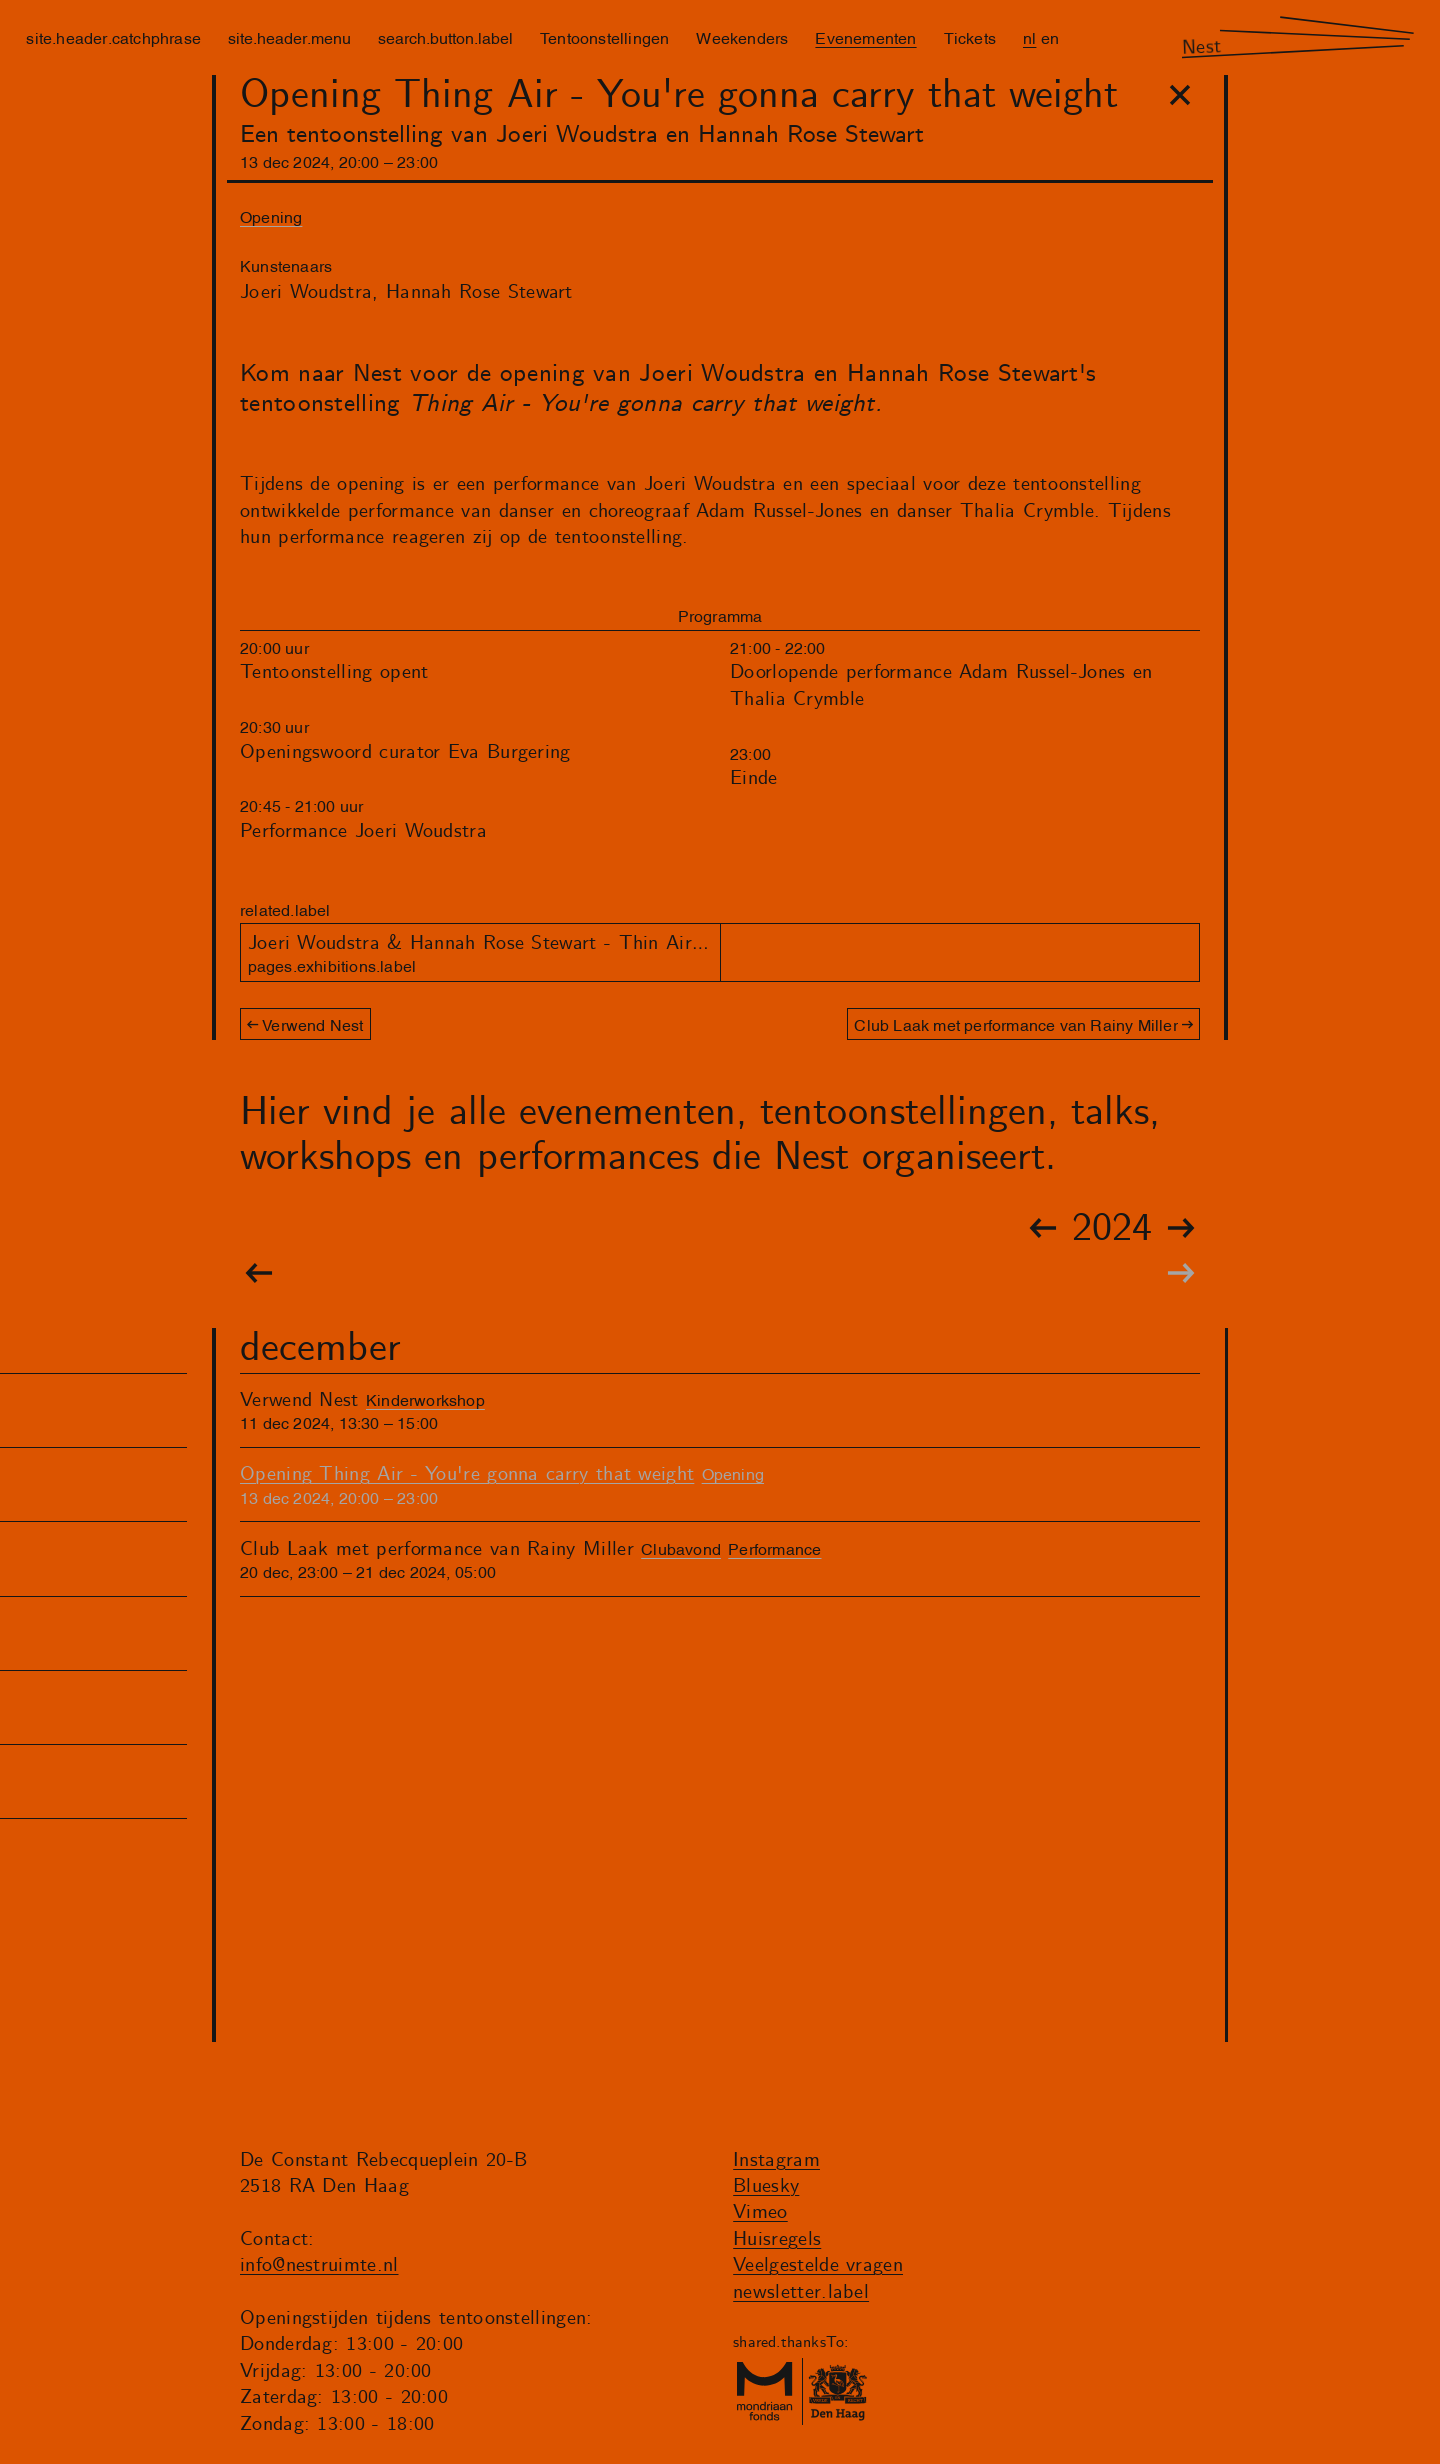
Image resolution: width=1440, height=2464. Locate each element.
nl (1029, 37)
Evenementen (865, 37)
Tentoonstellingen (604, 37)
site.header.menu (289, 37)
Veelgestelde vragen (818, 2265)
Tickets (970, 37)
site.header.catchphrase (113, 37)
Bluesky (766, 2186)
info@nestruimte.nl (319, 2265)
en (1050, 37)
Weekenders (742, 37)
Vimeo (760, 2212)
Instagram (776, 2160)
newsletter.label (801, 2292)
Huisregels (777, 2239)
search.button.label (445, 37)
